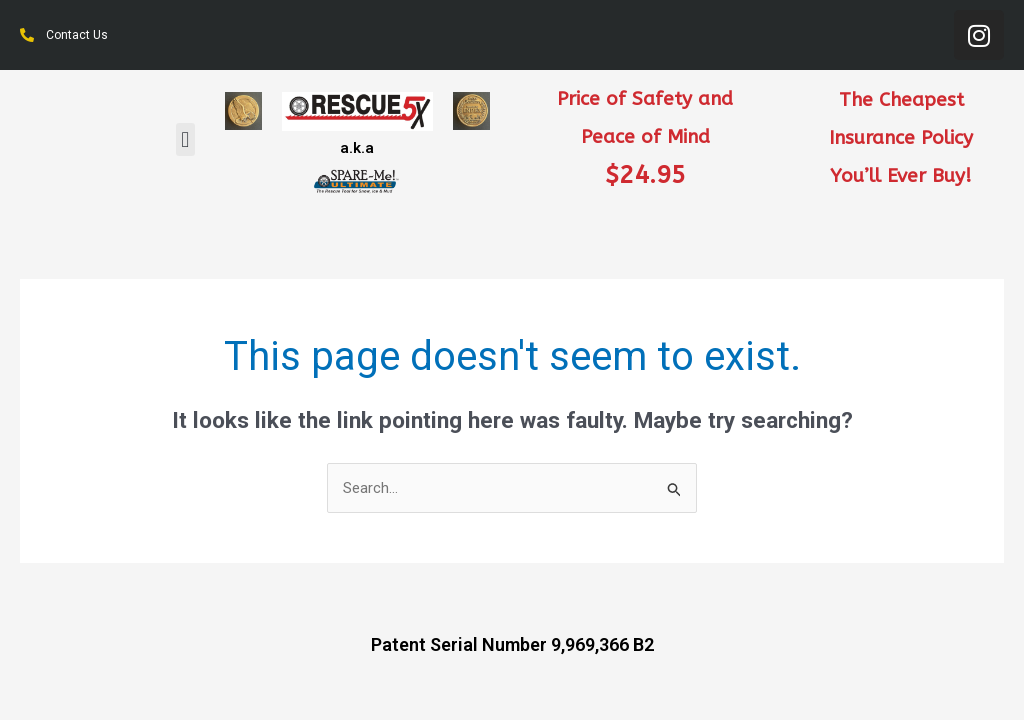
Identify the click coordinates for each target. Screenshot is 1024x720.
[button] (185, 139)
